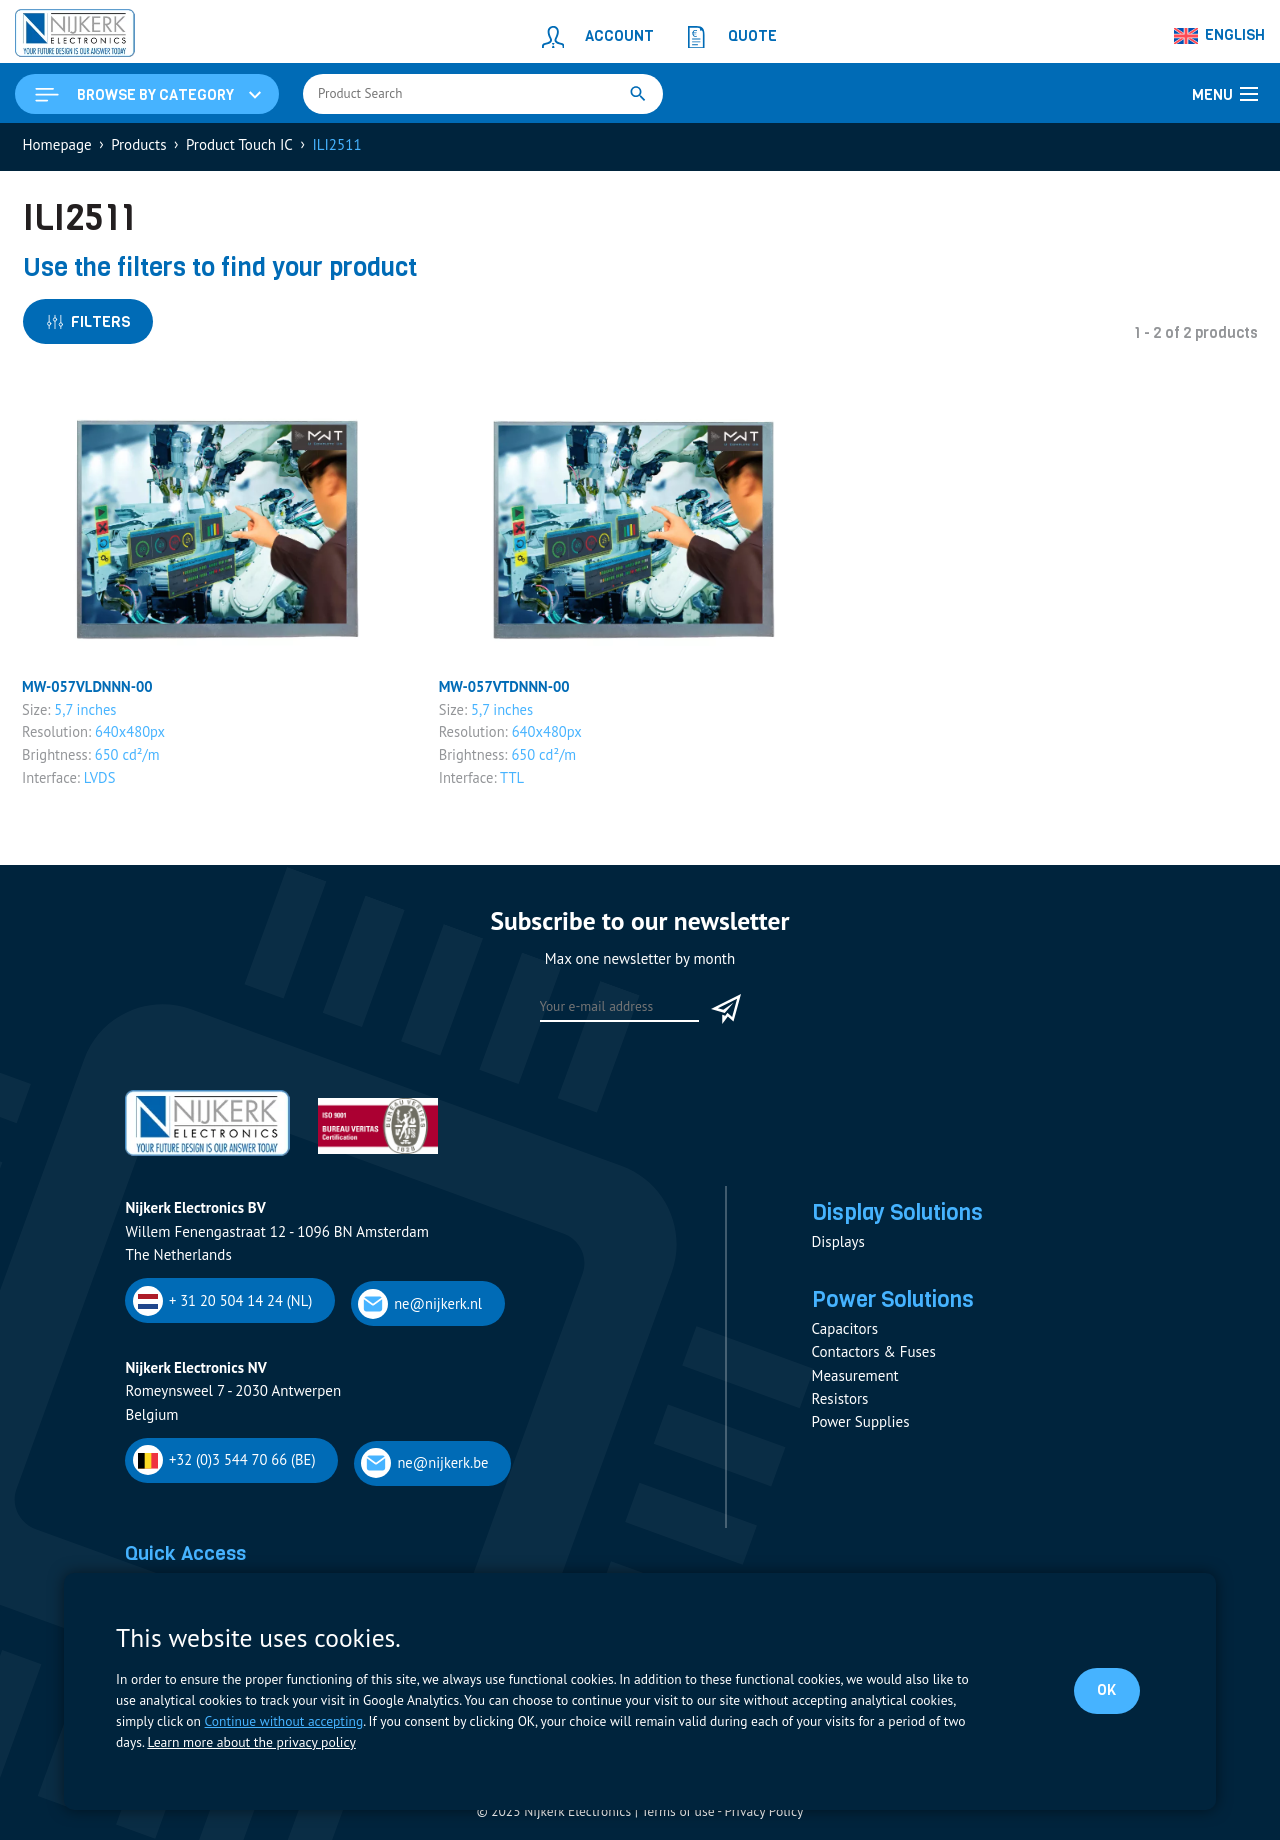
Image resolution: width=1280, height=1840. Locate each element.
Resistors (840, 1402)
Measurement (855, 1379)
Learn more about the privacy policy (250, 1742)
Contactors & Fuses (874, 1356)
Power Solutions (895, 1304)
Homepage (57, 146)
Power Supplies (861, 1426)
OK (1106, 1690)
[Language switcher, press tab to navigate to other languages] (1220, 36)
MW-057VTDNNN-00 (506, 689)
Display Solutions (900, 1216)
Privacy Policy (763, 1814)
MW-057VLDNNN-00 (89, 689)
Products (138, 146)
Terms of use (678, 1814)
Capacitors (845, 1333)
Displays (838, 1245)
